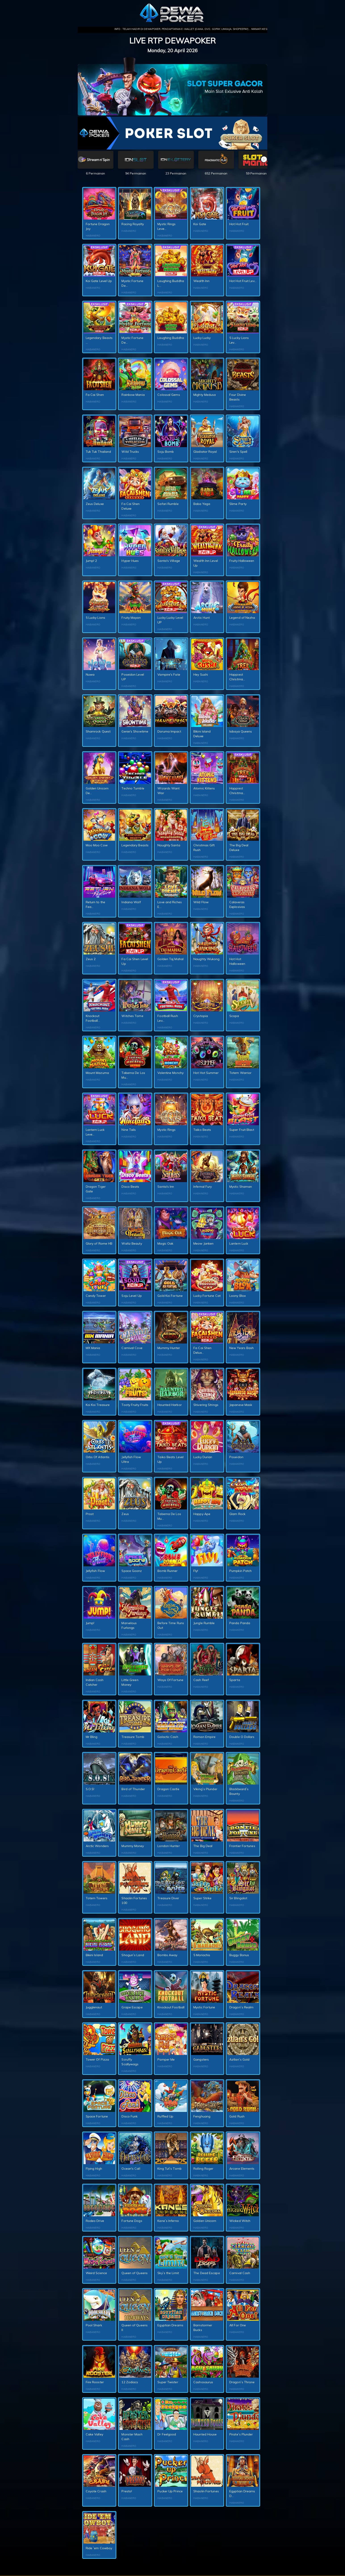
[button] (264, 159)
